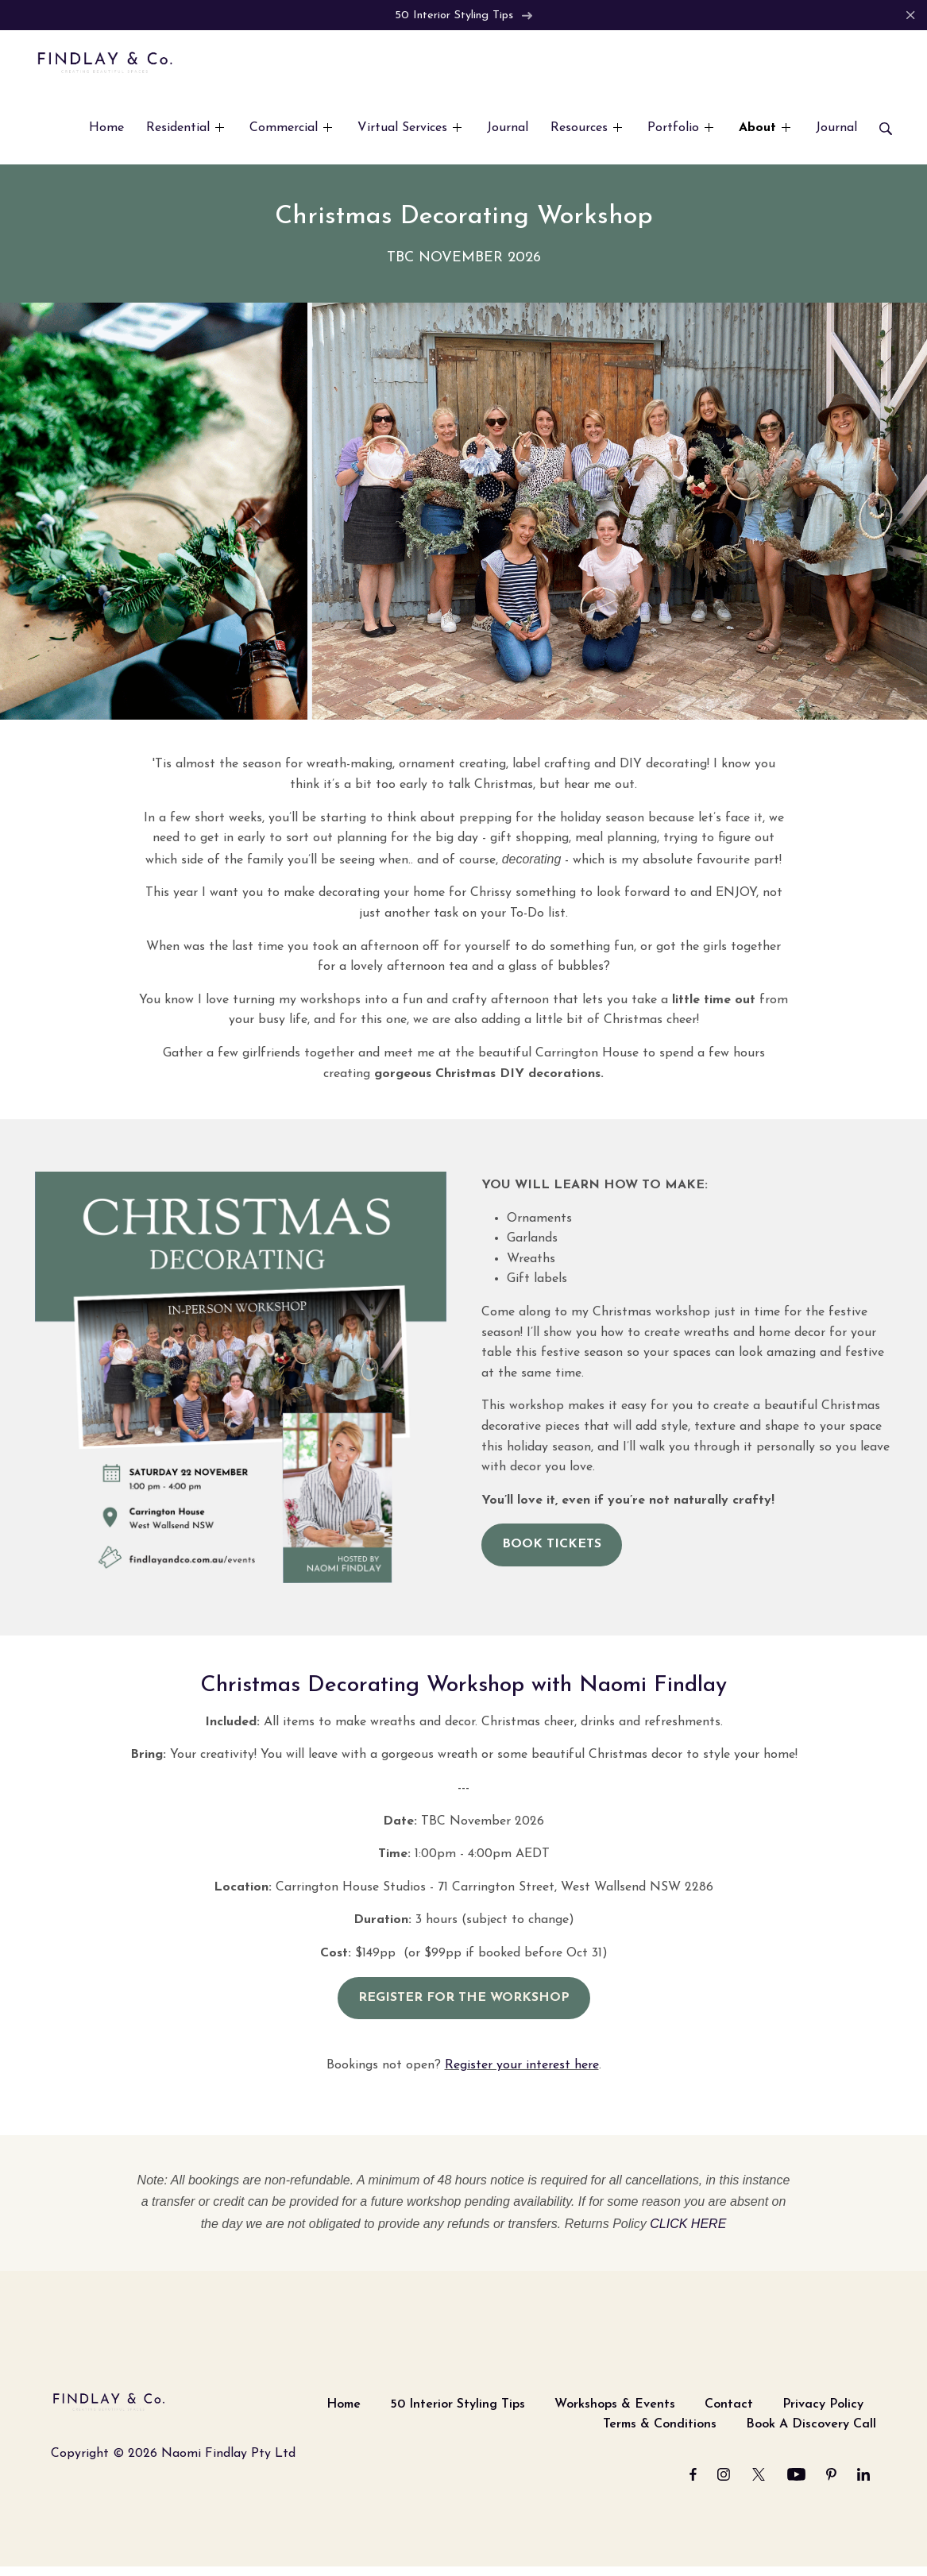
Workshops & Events (614, 2405)
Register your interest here (522, 2066)
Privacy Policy (822, 2405)
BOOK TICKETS (551, 1545)
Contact (729, 2405)
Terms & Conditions (659, 2425)
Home (343, 2405)
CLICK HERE (688, 2224)
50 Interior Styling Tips (464, 15)
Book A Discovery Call (811, 2425)
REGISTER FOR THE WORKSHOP (464, 1998)
